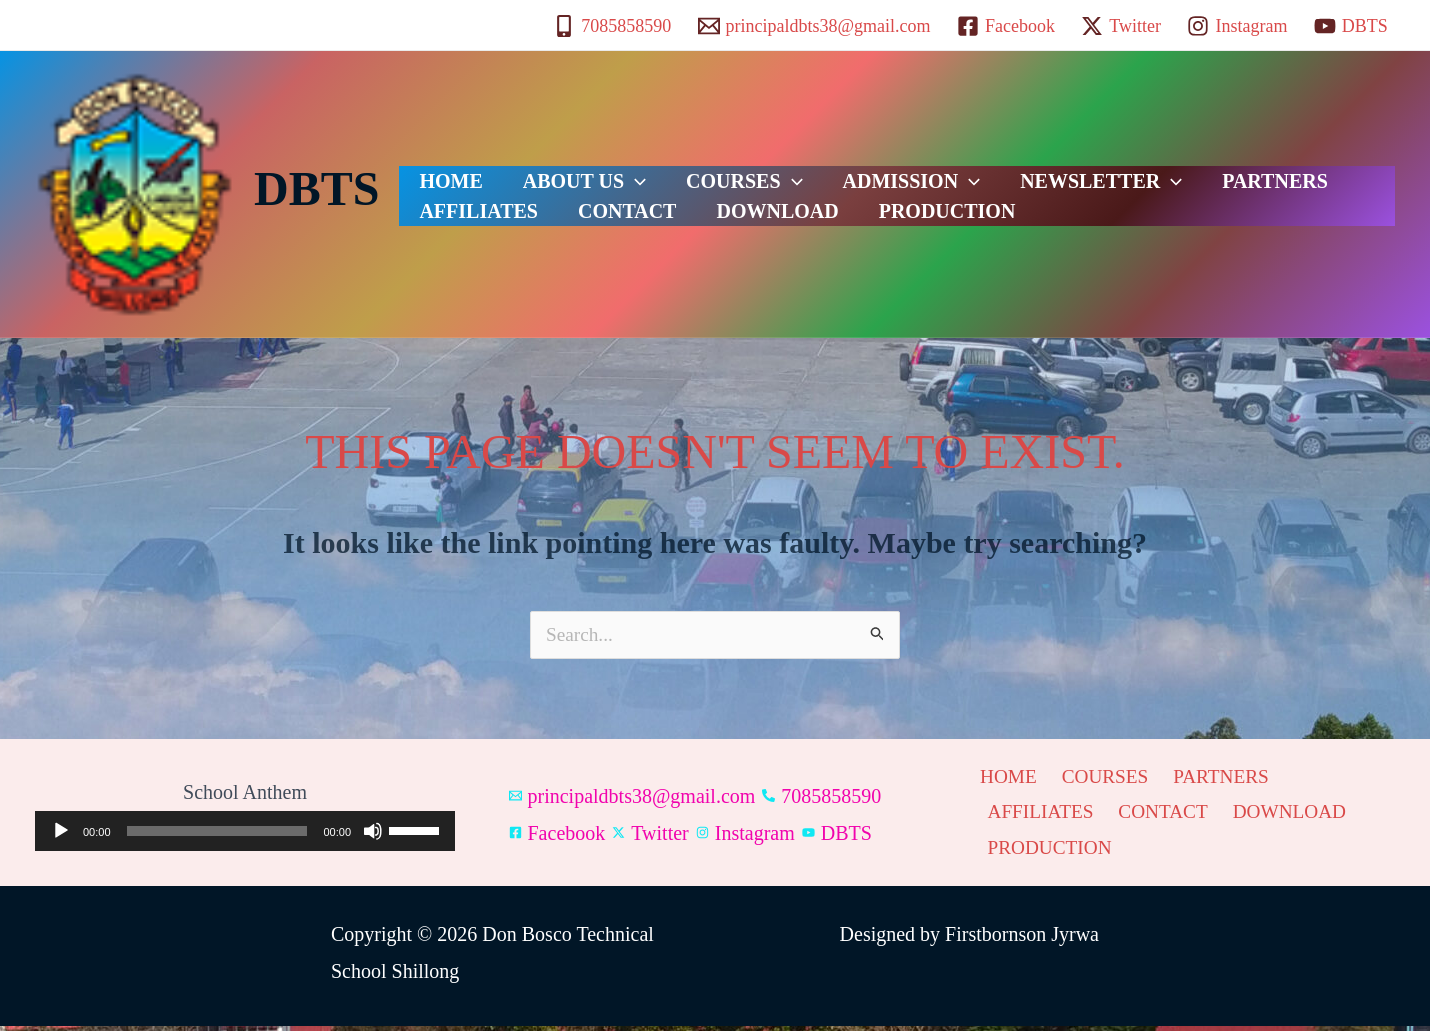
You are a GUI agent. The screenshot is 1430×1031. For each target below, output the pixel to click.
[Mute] (373, 834)
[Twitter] (1121, 26)
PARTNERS (1165, 169)
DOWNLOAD (589, 219)
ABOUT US (554, 169)
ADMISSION (842, 169)
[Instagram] (1237, 26)
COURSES (694, 169)
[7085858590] (612, 26)
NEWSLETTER (1011, 169)
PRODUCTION (738, 219)
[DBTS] (1351, 26)
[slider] (217, 834)
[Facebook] (1006, 26)
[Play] (61, 834)
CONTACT (458, 219)
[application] (245, 834)
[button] (605, 169)
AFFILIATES (1297, 169)
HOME (440, 169)
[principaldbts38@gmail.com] (813, 26)
